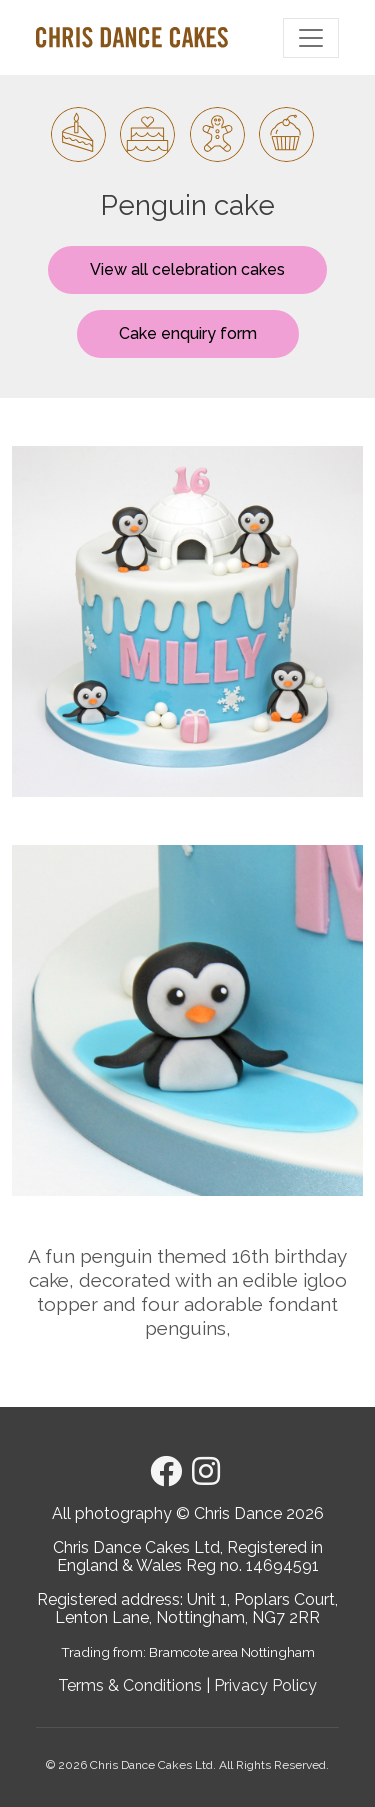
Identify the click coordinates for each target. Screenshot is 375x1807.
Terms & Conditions (130, 1685)
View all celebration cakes (187, 269)
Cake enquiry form (188, 333)
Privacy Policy (265, 1685)
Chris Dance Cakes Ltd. (153, 1765)
